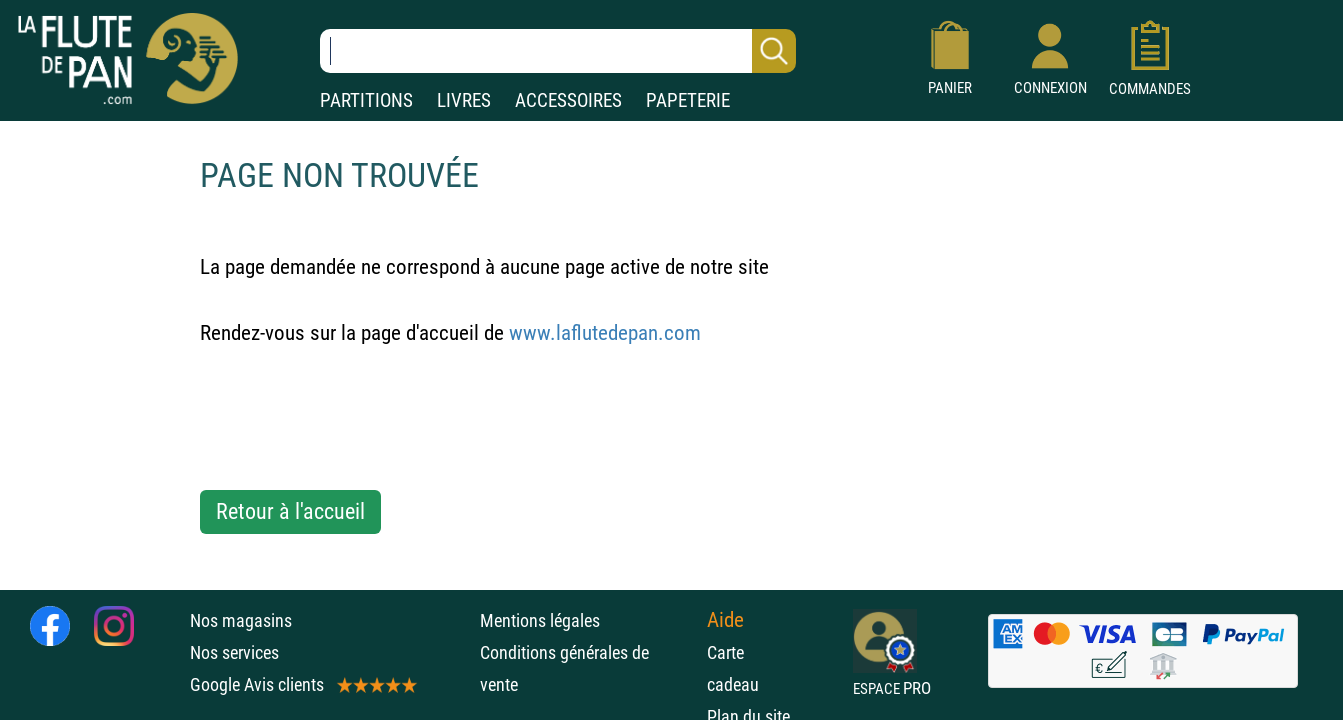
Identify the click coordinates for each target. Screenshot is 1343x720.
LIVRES (464, 100)
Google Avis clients (302, 684)
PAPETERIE (688, 100)
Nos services (234, 652)
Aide (725, 620)
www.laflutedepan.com (605, 333)
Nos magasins (241, 620)
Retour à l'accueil (290, 511)
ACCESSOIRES (568, 100)
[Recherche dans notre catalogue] (558, 51)
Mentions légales (540, 620)
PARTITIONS (366, 100)
